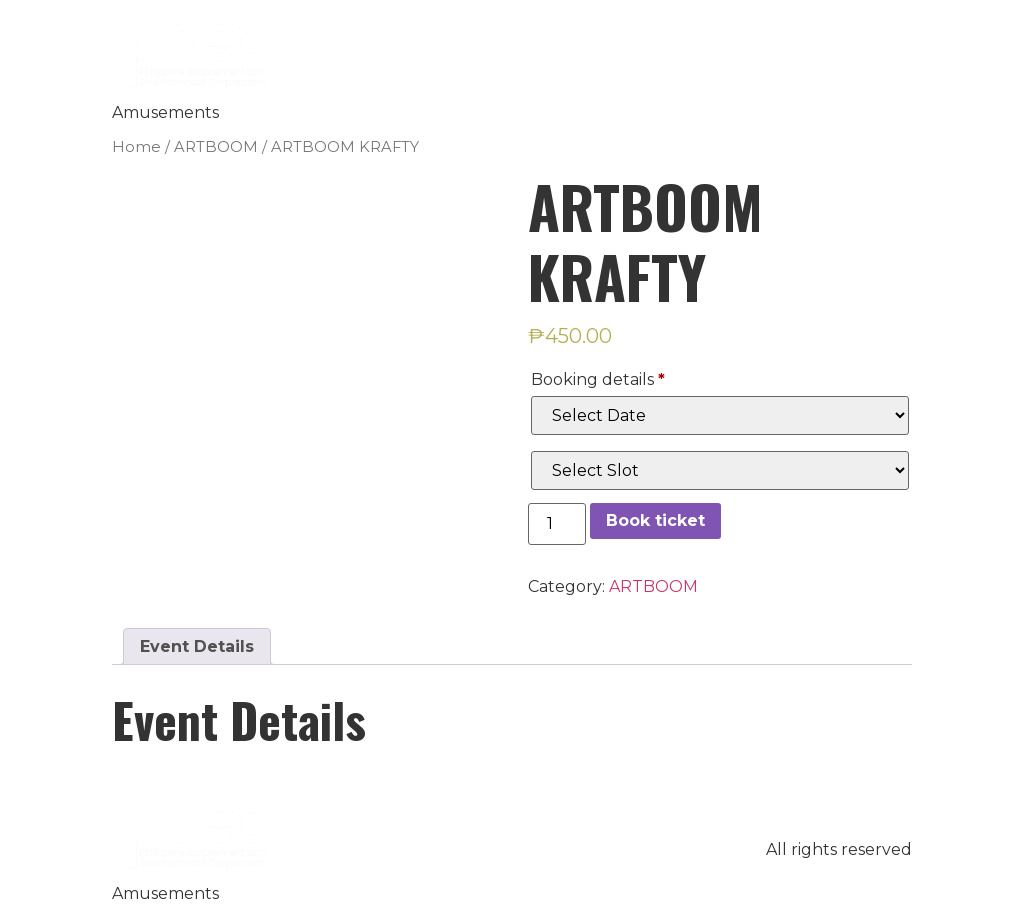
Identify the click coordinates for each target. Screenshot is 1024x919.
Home (136, 147)
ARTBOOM (216, 147)
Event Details (197, 646)
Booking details (598, 379)
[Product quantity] (557, 524)
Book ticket (655, 520)
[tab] (197, 646)
